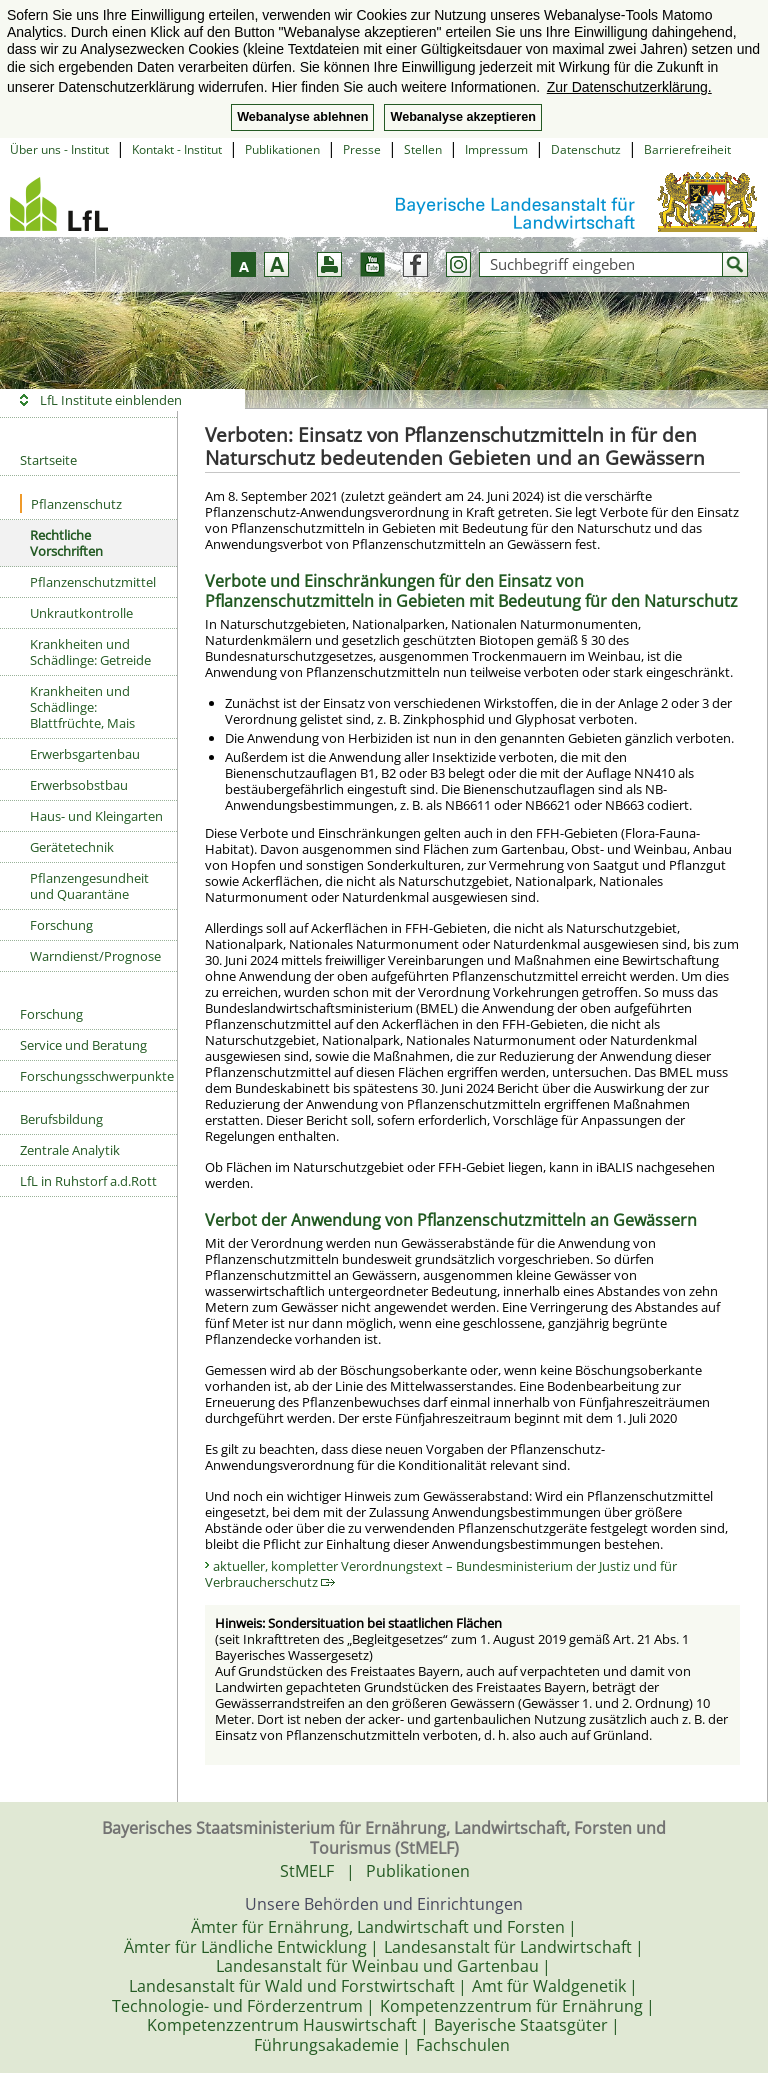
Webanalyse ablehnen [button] (302, 117)
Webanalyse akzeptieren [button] (462, 117)
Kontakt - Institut (177, 149)
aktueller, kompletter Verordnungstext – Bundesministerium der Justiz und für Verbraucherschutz (441, 1574)
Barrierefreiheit (687, 149)
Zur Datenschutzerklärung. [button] (629, 87)
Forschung (61, 925)
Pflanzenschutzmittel (93, 582)
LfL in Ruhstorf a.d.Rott (88, 1181)
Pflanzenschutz (71, 503)
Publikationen (282, 149)
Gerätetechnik (72, 847)
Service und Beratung (83, 1045)
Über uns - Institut (59, 149)
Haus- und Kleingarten (96, 816)
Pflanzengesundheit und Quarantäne (89, 886)
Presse (362, 149)
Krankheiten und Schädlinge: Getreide (90, 652)
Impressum (496, 149)
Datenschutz (586, 149)
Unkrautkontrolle (81, 613)
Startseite (48, 460)
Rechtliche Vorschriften (66, 543)
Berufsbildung (61, 1119)
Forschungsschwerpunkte (97, 1076)
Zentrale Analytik (70, 1150)
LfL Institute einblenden (111, 400)
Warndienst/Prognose (95, 956)
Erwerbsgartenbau (85, 754)
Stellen (423, 149)
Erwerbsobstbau (79, 785)
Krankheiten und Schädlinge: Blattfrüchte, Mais (82, 707)
